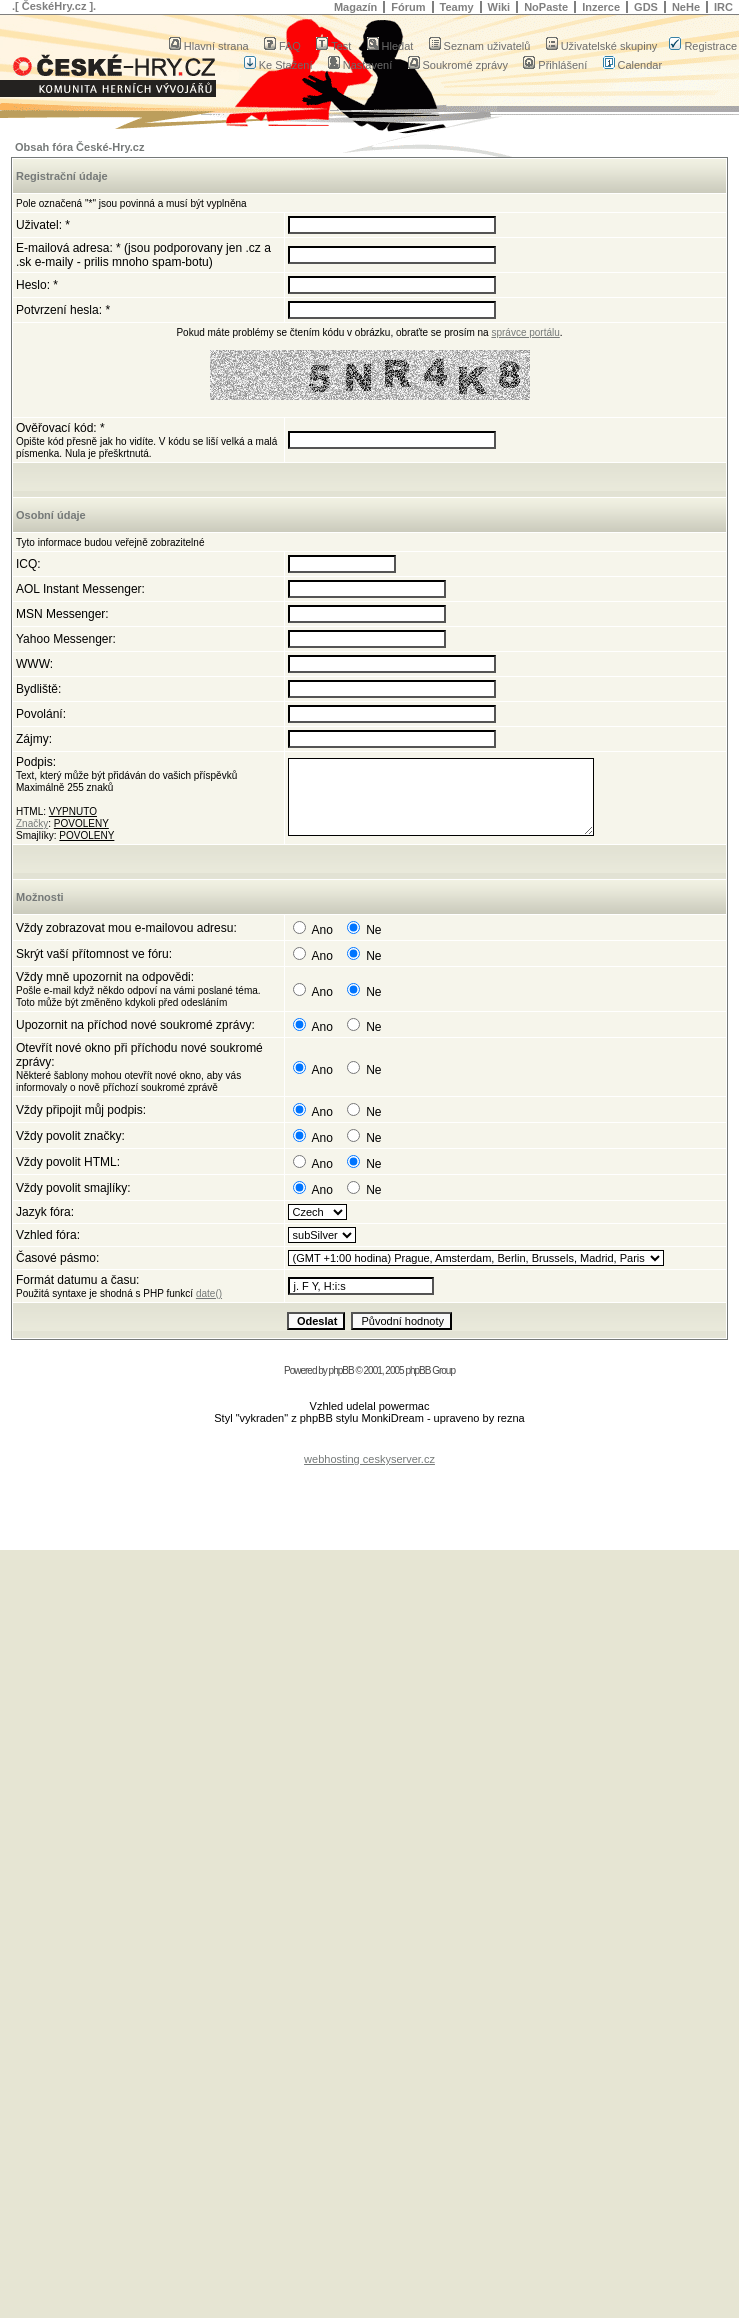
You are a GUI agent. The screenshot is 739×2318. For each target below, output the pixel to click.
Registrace (703, 46)
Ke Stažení (278, 65)
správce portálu (525, 332)
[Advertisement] (370, 1495)
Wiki (499, 7)
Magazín (355, 7)
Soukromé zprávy (458, 65)
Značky (32, 823)
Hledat (390, 46)
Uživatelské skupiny (602, 46)
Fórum (408, 7)
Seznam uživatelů (480, 46)
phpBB (341, 1370)
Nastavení (360, 65)
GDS (646, 7)
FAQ (282, 46)
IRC (723, 7)
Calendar (633, 65)
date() (209, 1293)
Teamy (457, 7)
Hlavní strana (209, 46)
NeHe (686, 7)
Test (333, 46)
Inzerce (601, 7)
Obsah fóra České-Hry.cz (79, 147)
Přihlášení (555, 65)
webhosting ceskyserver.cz (369, 1459)
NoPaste (546, 7)
